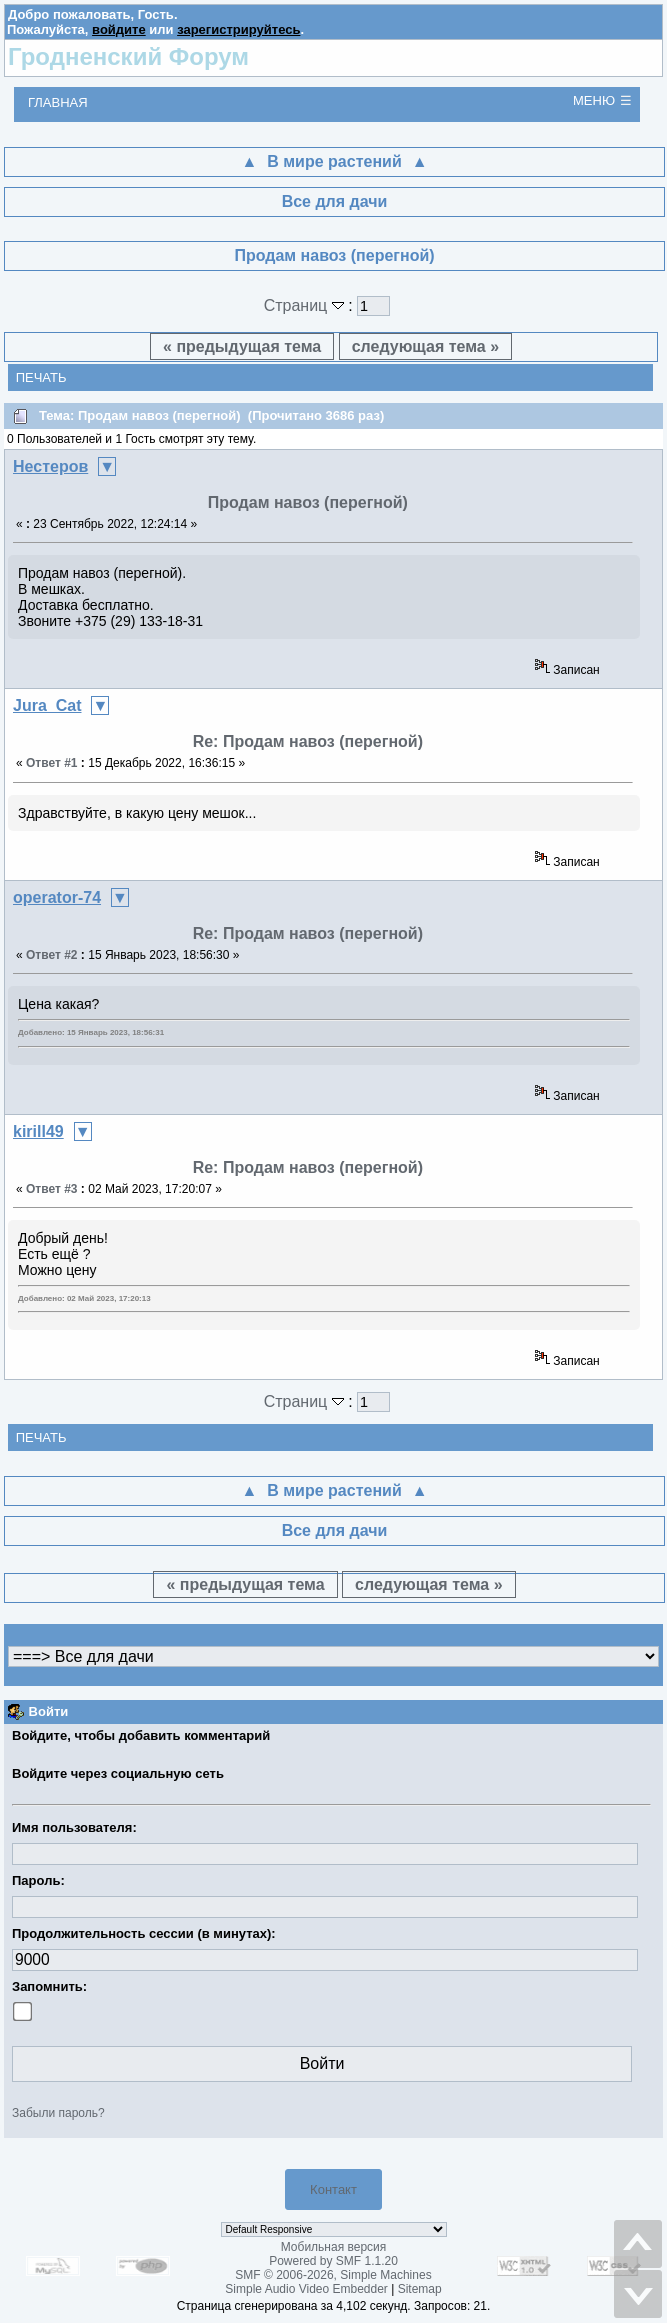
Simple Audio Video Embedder (306, 2289)
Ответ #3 (52, 1189)
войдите (119, 29)
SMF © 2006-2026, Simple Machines (333, 2275)
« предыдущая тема (242, 346)
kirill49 (38, 1131)
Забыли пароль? (58, 2113)
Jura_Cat (47, 705)
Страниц (306, 305)
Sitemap (420, 2289)
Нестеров (50, 466)
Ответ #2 (52, 955)
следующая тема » (425, 346)
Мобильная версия (334, 2247)
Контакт (333, 2189)
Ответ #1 (52, 763)
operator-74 (57, 897)
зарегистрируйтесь (238, 29)
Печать (41, 377)
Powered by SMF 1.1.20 (333, 2261)
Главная (58, 102)
